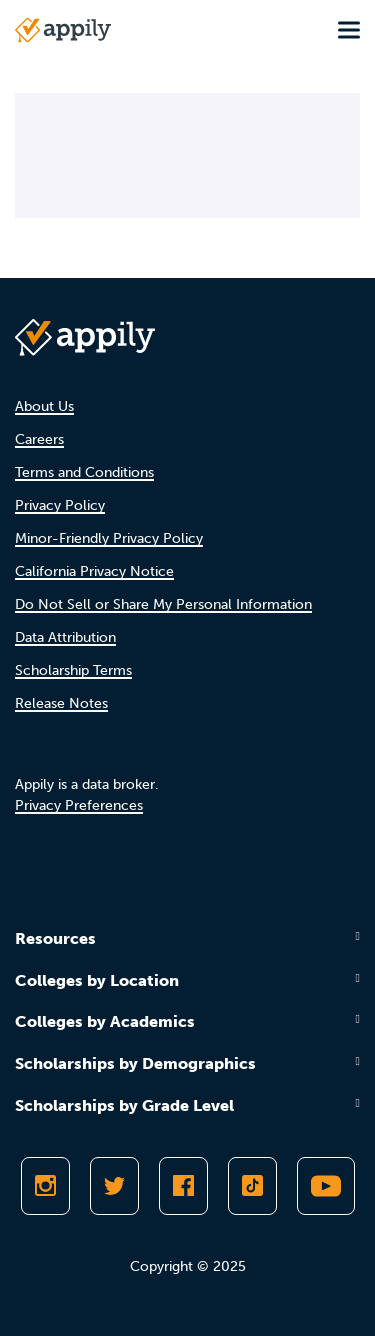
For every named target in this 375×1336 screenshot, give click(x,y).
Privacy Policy (60, 505)
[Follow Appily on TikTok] (252, 1186)
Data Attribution (65, 637)
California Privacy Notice (94, 571)
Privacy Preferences (79, 805)
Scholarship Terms (73, 670)
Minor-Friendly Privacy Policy (109, 538)
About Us (44, 406)
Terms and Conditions (84, 472)
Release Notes (61, 703)
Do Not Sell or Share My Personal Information (163, 604)
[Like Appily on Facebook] (183, 1186)
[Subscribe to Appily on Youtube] (326, 1186)
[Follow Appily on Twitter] (114, 1186)
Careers (39, 439)
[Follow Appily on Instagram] (45, 1186)
